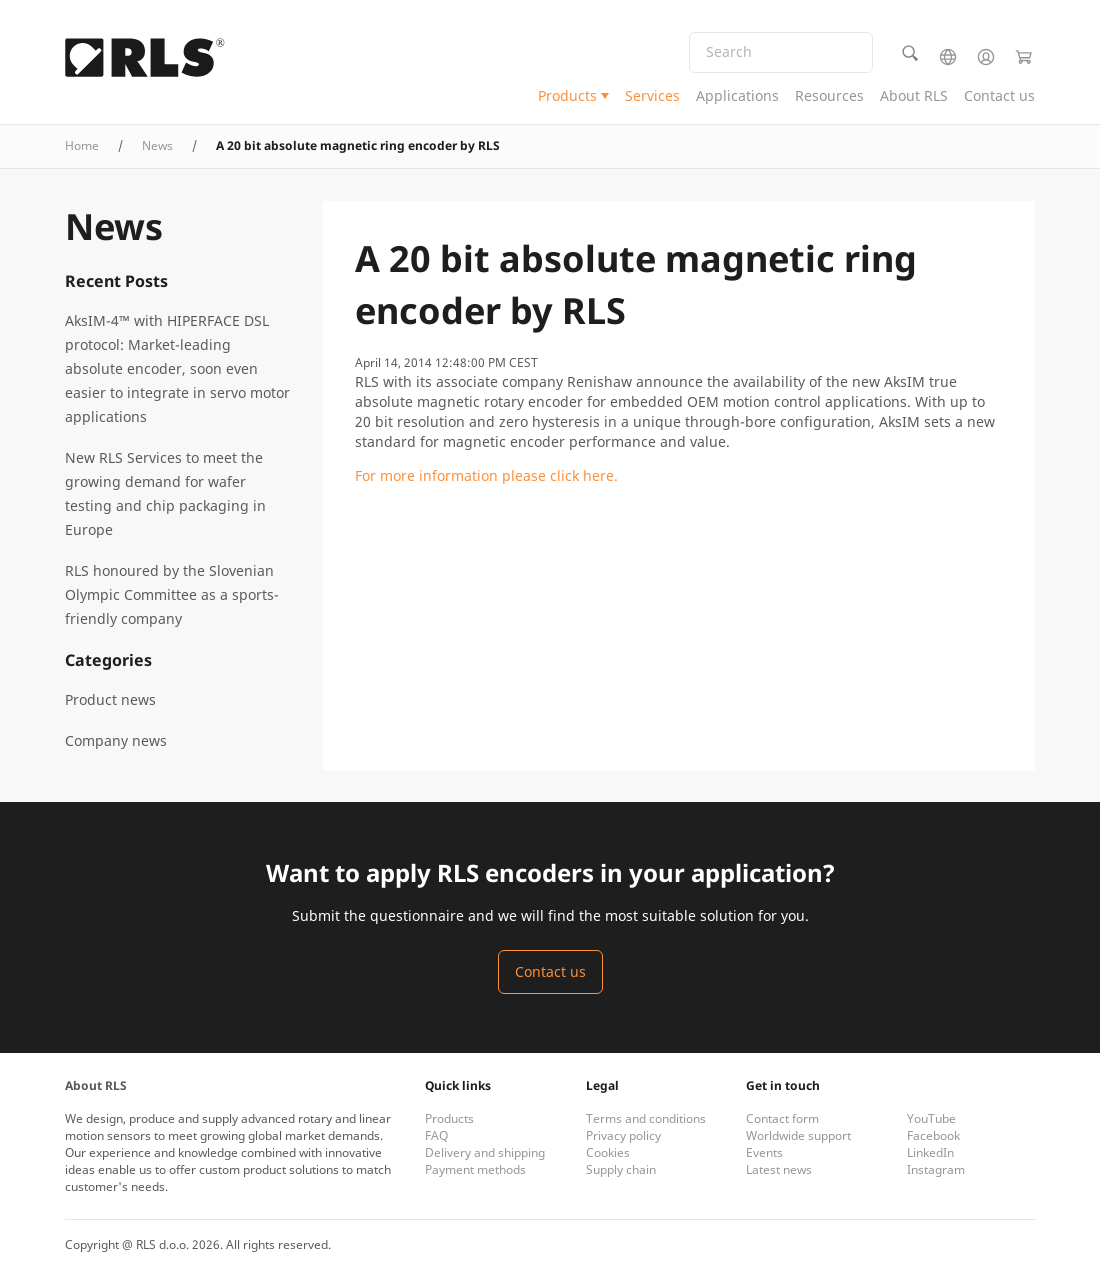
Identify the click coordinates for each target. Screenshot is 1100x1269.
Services (652, 95)
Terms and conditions (646, 1118)
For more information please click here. (486, 475)
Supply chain (621, 1169)
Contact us (999, 95)
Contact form (782, 1118)
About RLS (914, 95)
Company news (116, 740)
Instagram (936, 1169)
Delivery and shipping (485, 1152)
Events (764, 1152)
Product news (110, 699)
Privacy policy (623, 1135)
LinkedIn (930, 1152)
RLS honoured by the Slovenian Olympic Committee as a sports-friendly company (172, 594)
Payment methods (475, 1169)
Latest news (779, 1169)
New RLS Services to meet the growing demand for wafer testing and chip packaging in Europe (165, 493)
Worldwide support (798, 1135)
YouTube (931, 1118)
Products (567, 95)
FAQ (436, 1135)
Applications (737, 95)
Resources (829, 95)
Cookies (608, 1152)
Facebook (933, 1135)
